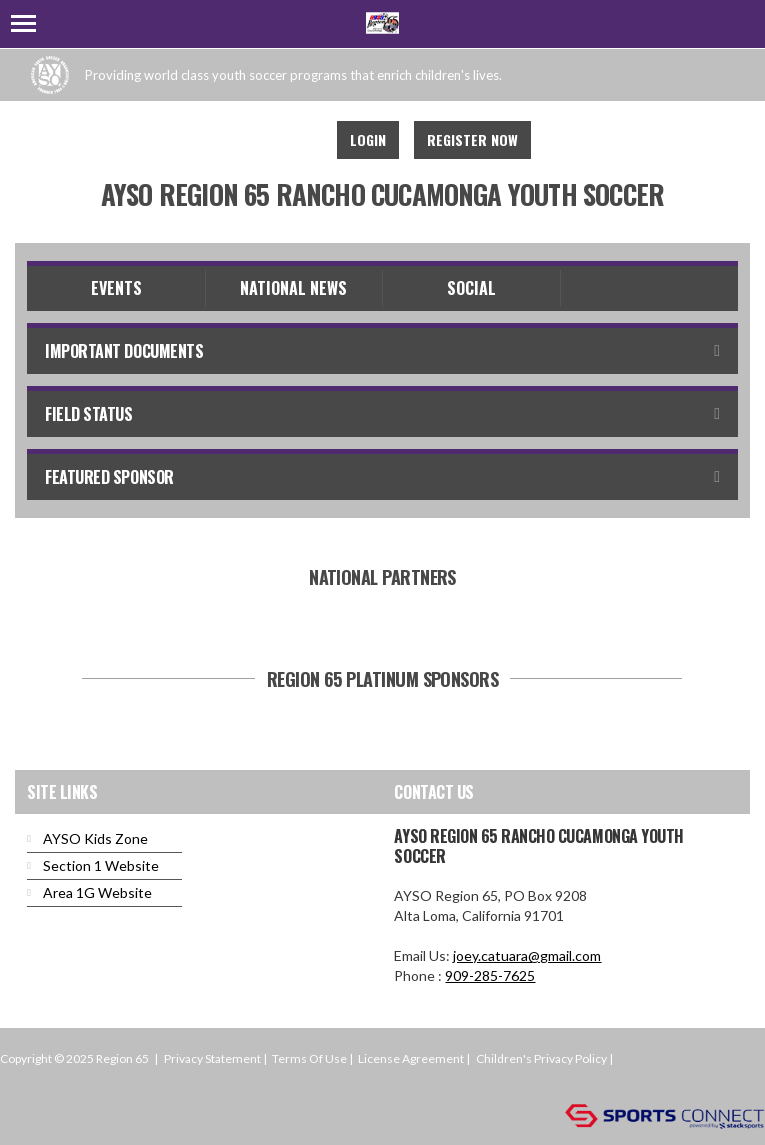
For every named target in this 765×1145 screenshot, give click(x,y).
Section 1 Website (101, 865)
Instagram (295, 140)
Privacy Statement (212, 1058)
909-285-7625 (490, 975)
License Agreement (411, 1058)
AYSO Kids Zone (95, 838)
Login (368, 139)
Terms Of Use (309, 1058)
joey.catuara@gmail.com (527, 955)
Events (116, 288)
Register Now (472, 139)
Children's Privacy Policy (541, 1058)
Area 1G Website (97, 892)
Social (471, 288)
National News (293, 288)
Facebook (251, 140)
